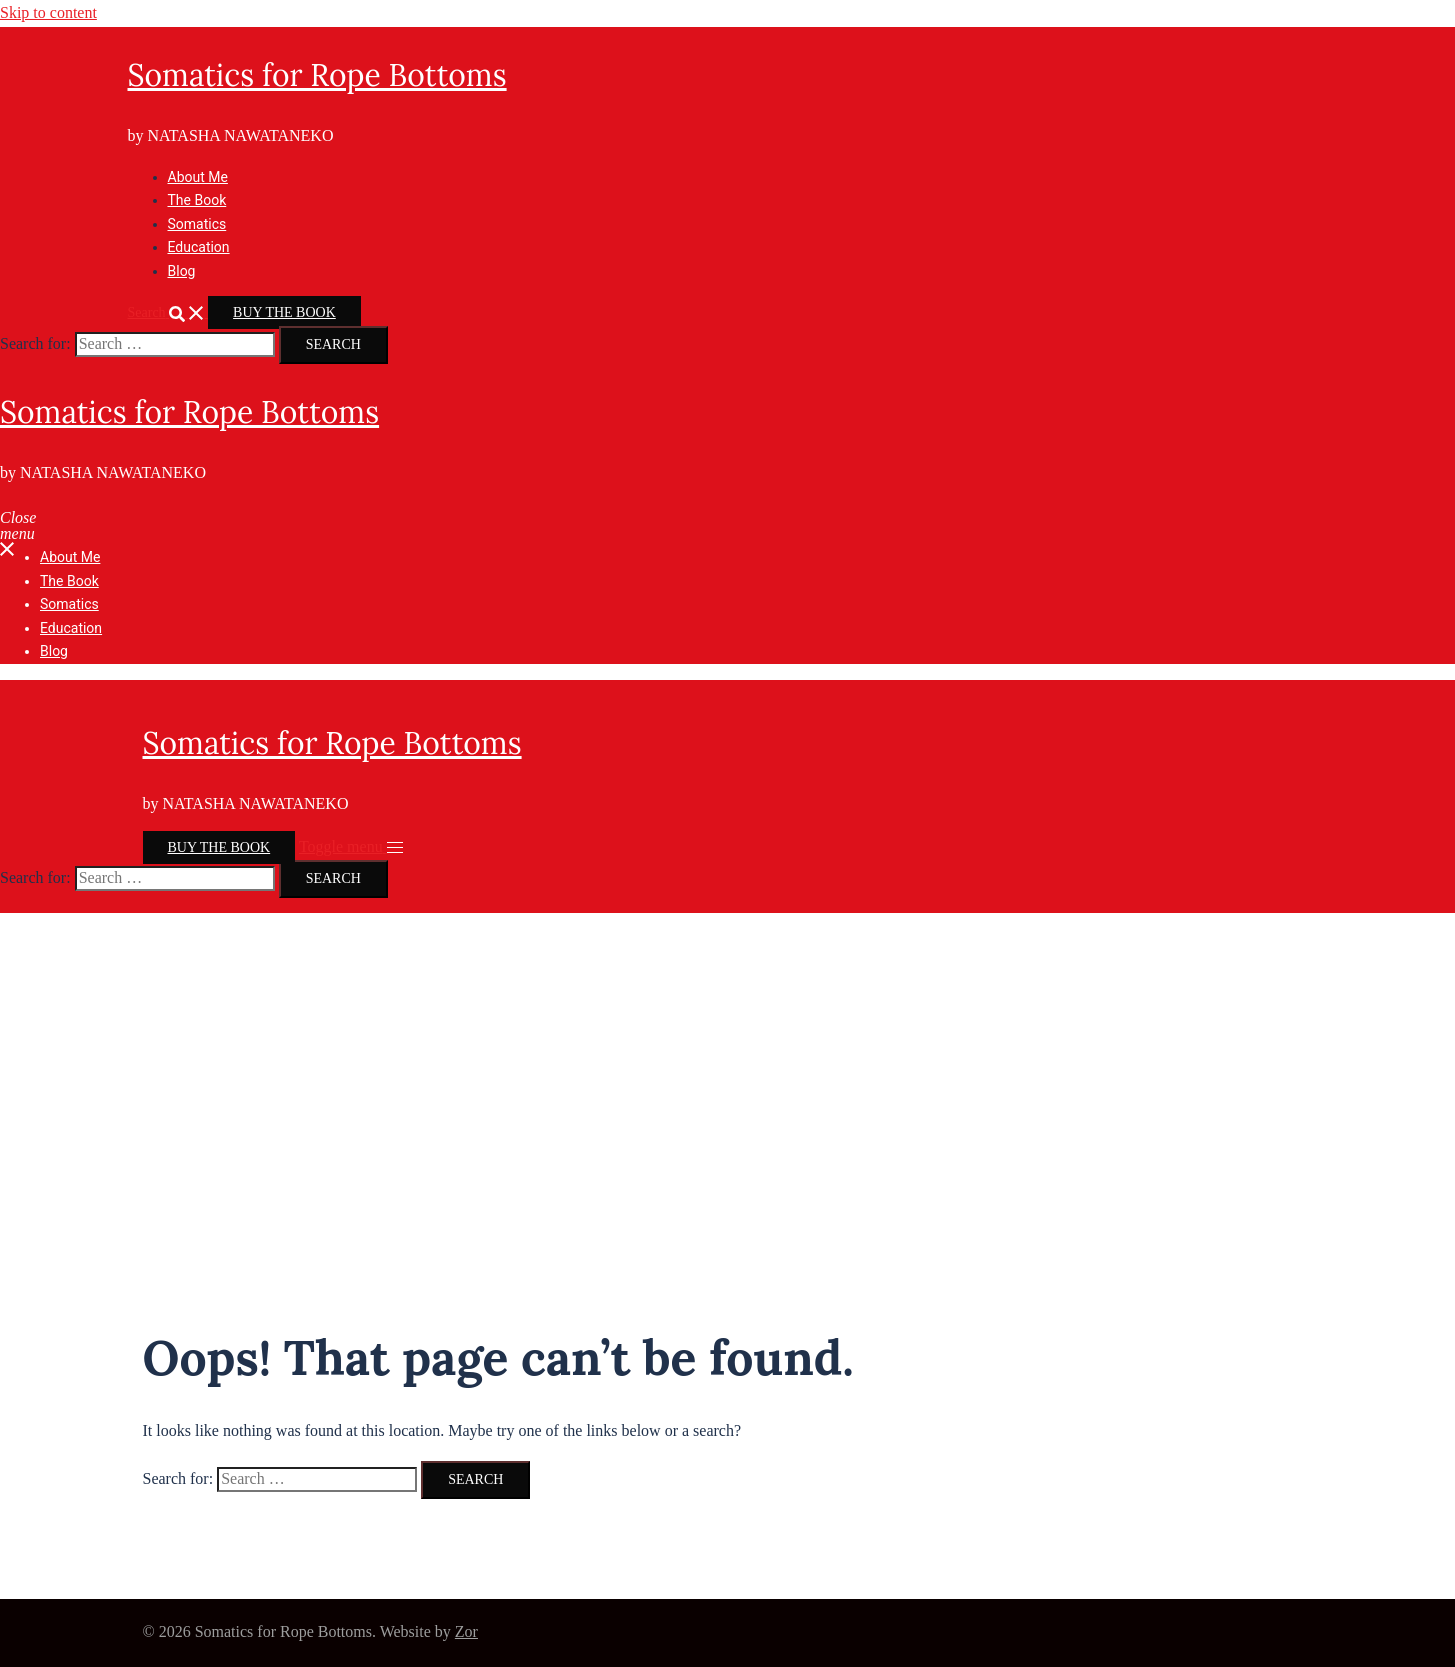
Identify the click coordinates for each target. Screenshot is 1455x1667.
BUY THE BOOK (284, 312)
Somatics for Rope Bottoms (317, 75)
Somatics (197, 224)
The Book (197, 200)
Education (199, 247)
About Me (198, 177)
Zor (466, 1631)
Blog (182, 271)
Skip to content (48, 12)
